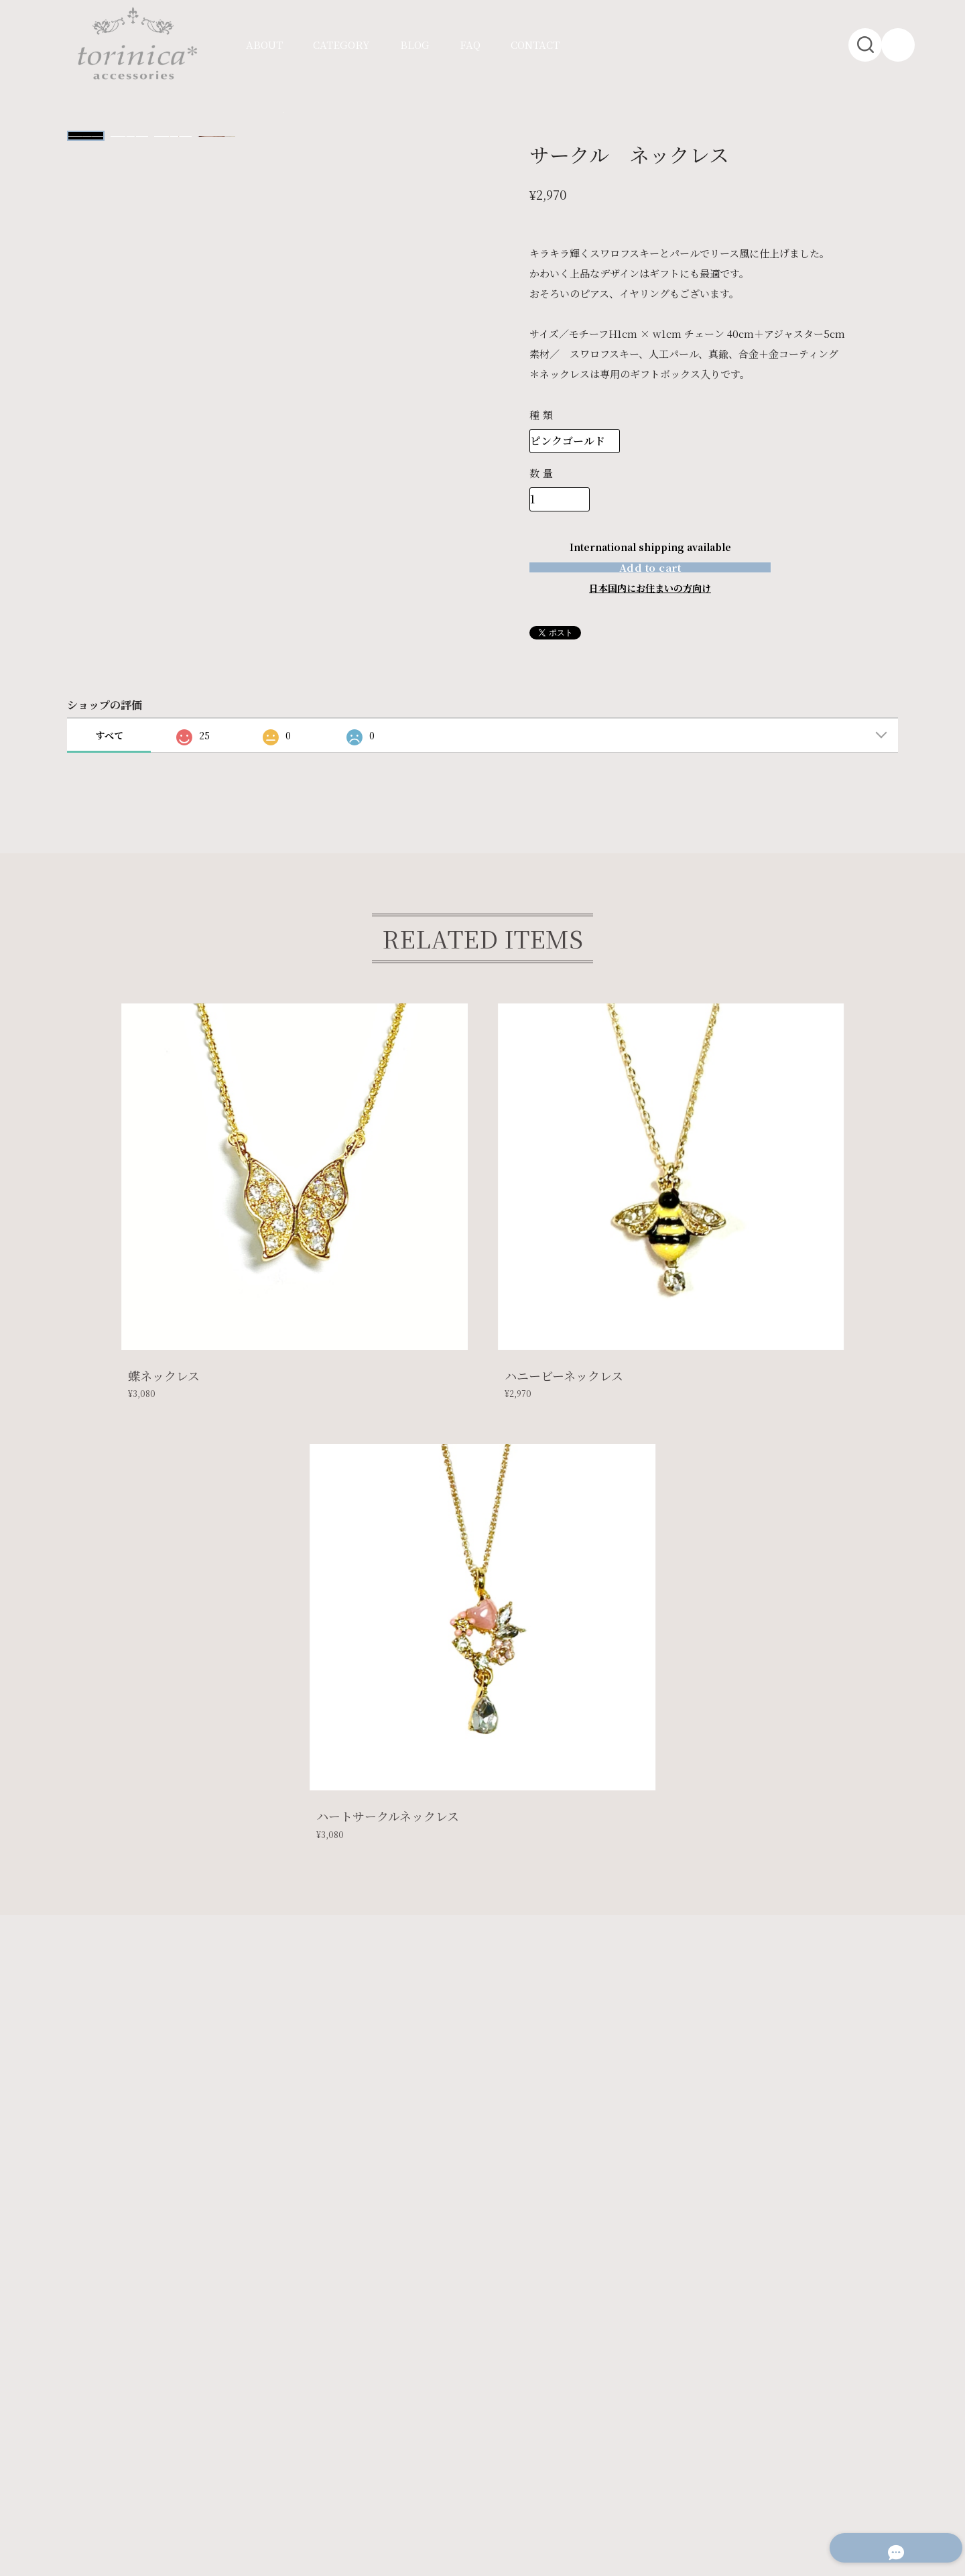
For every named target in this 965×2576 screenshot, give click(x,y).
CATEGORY (341, 45)
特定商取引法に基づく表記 (243, 2428)
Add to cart (650, 586)
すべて (109, 773)
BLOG (415, 45)
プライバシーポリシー (127, 2428)
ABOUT (264, 45)
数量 (542, 473)
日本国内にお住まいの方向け (650, 626)
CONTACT (535, 45)
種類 (542, 415)
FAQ (470, 45)
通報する (669, 671)
